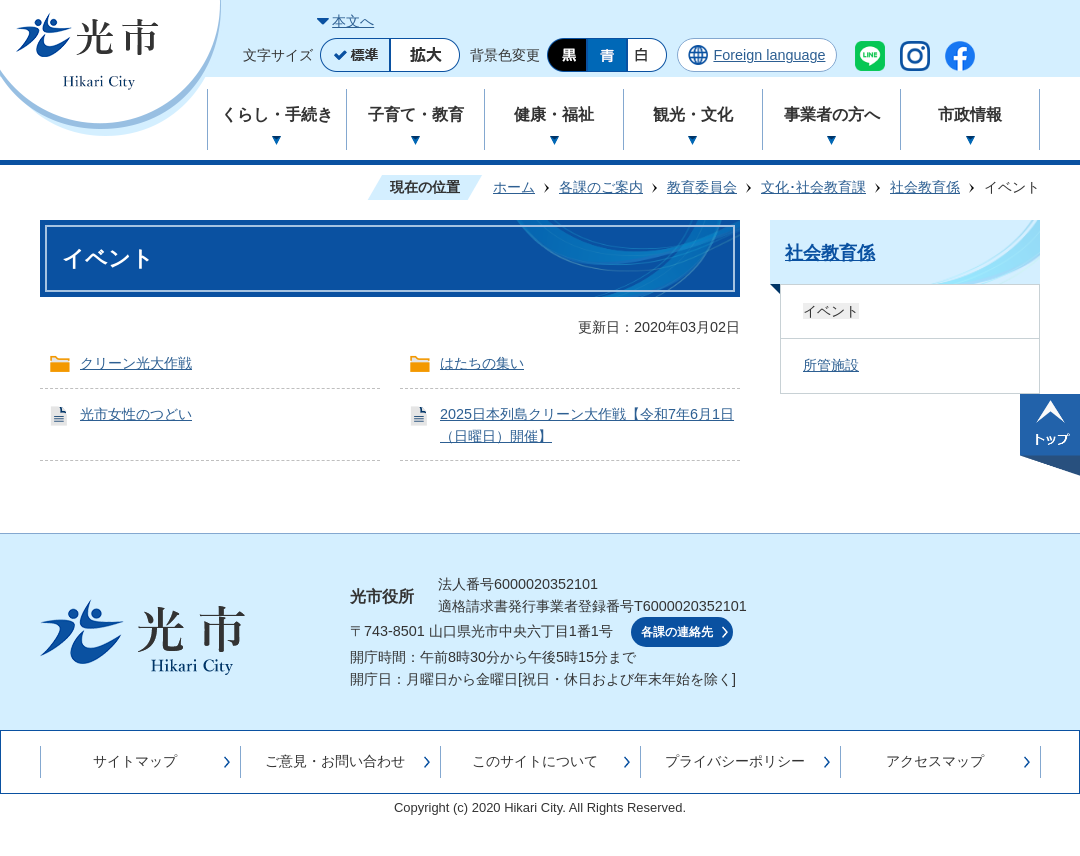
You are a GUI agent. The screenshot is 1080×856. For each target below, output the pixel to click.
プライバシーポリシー (735, 761)
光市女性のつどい (136, 414)
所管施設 (831, 365)
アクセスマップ (935, 761)
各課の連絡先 (677, 632)
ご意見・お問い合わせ (335, 761)
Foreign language (769, 55)
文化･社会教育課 (813, 187)
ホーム (514, 187)
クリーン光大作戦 (136, 363)
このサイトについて (535, 761)
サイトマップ (135, 761)
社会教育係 (925, 187)
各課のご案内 (601, 187)
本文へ (353, 21)
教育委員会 (702, 187)
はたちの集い (482, 363)
